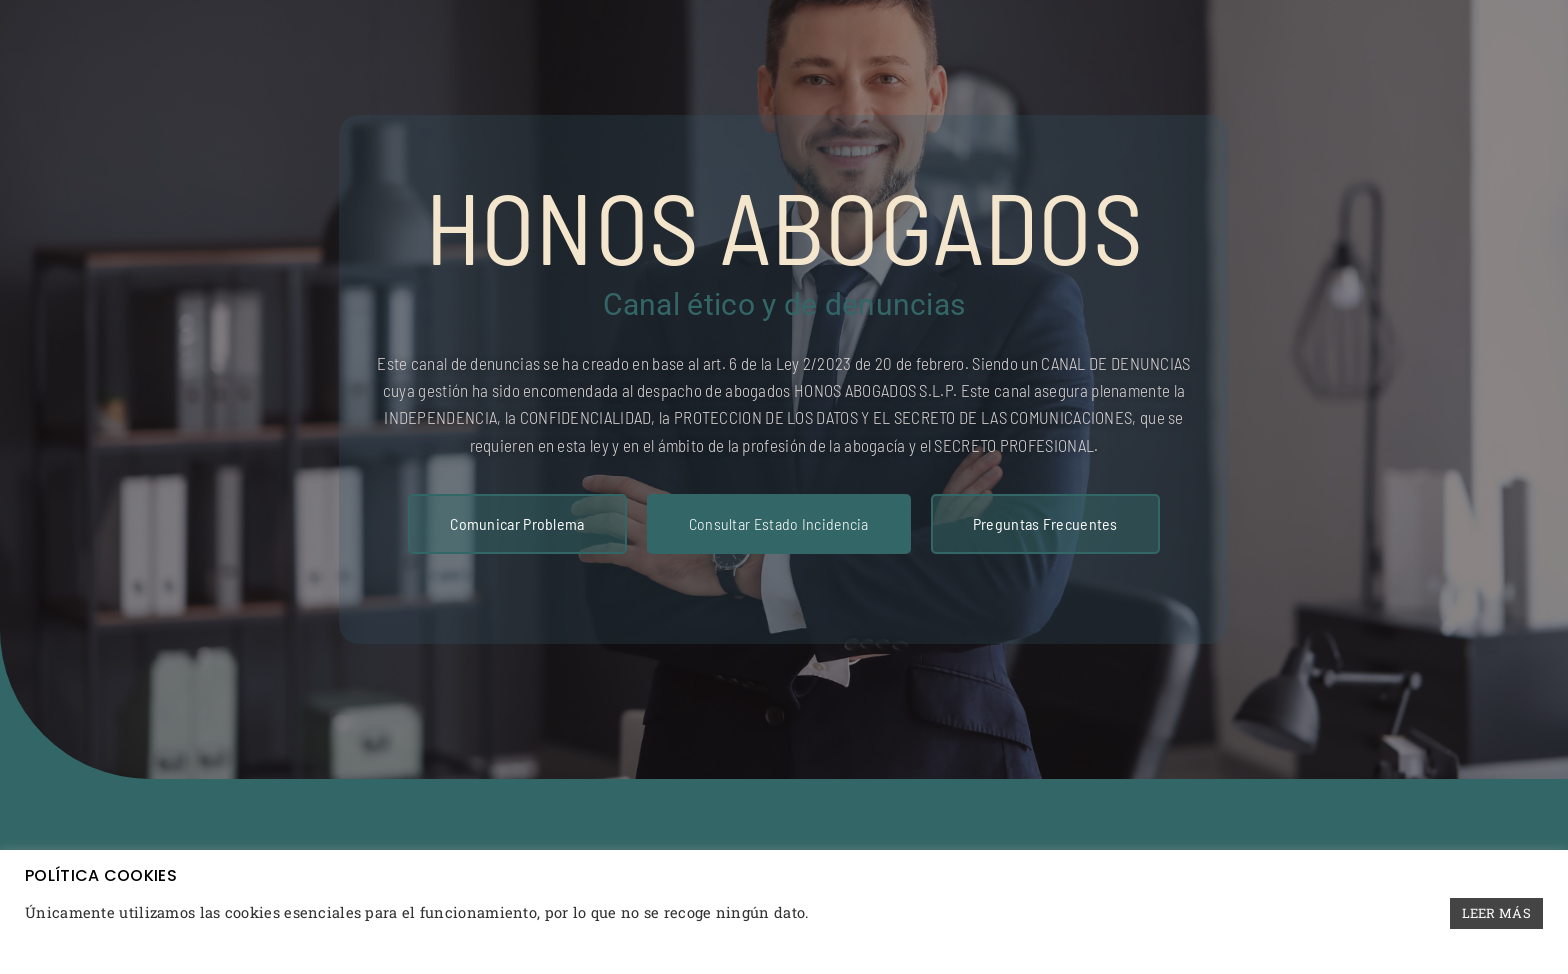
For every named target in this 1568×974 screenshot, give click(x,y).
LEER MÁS (1496, 913)
